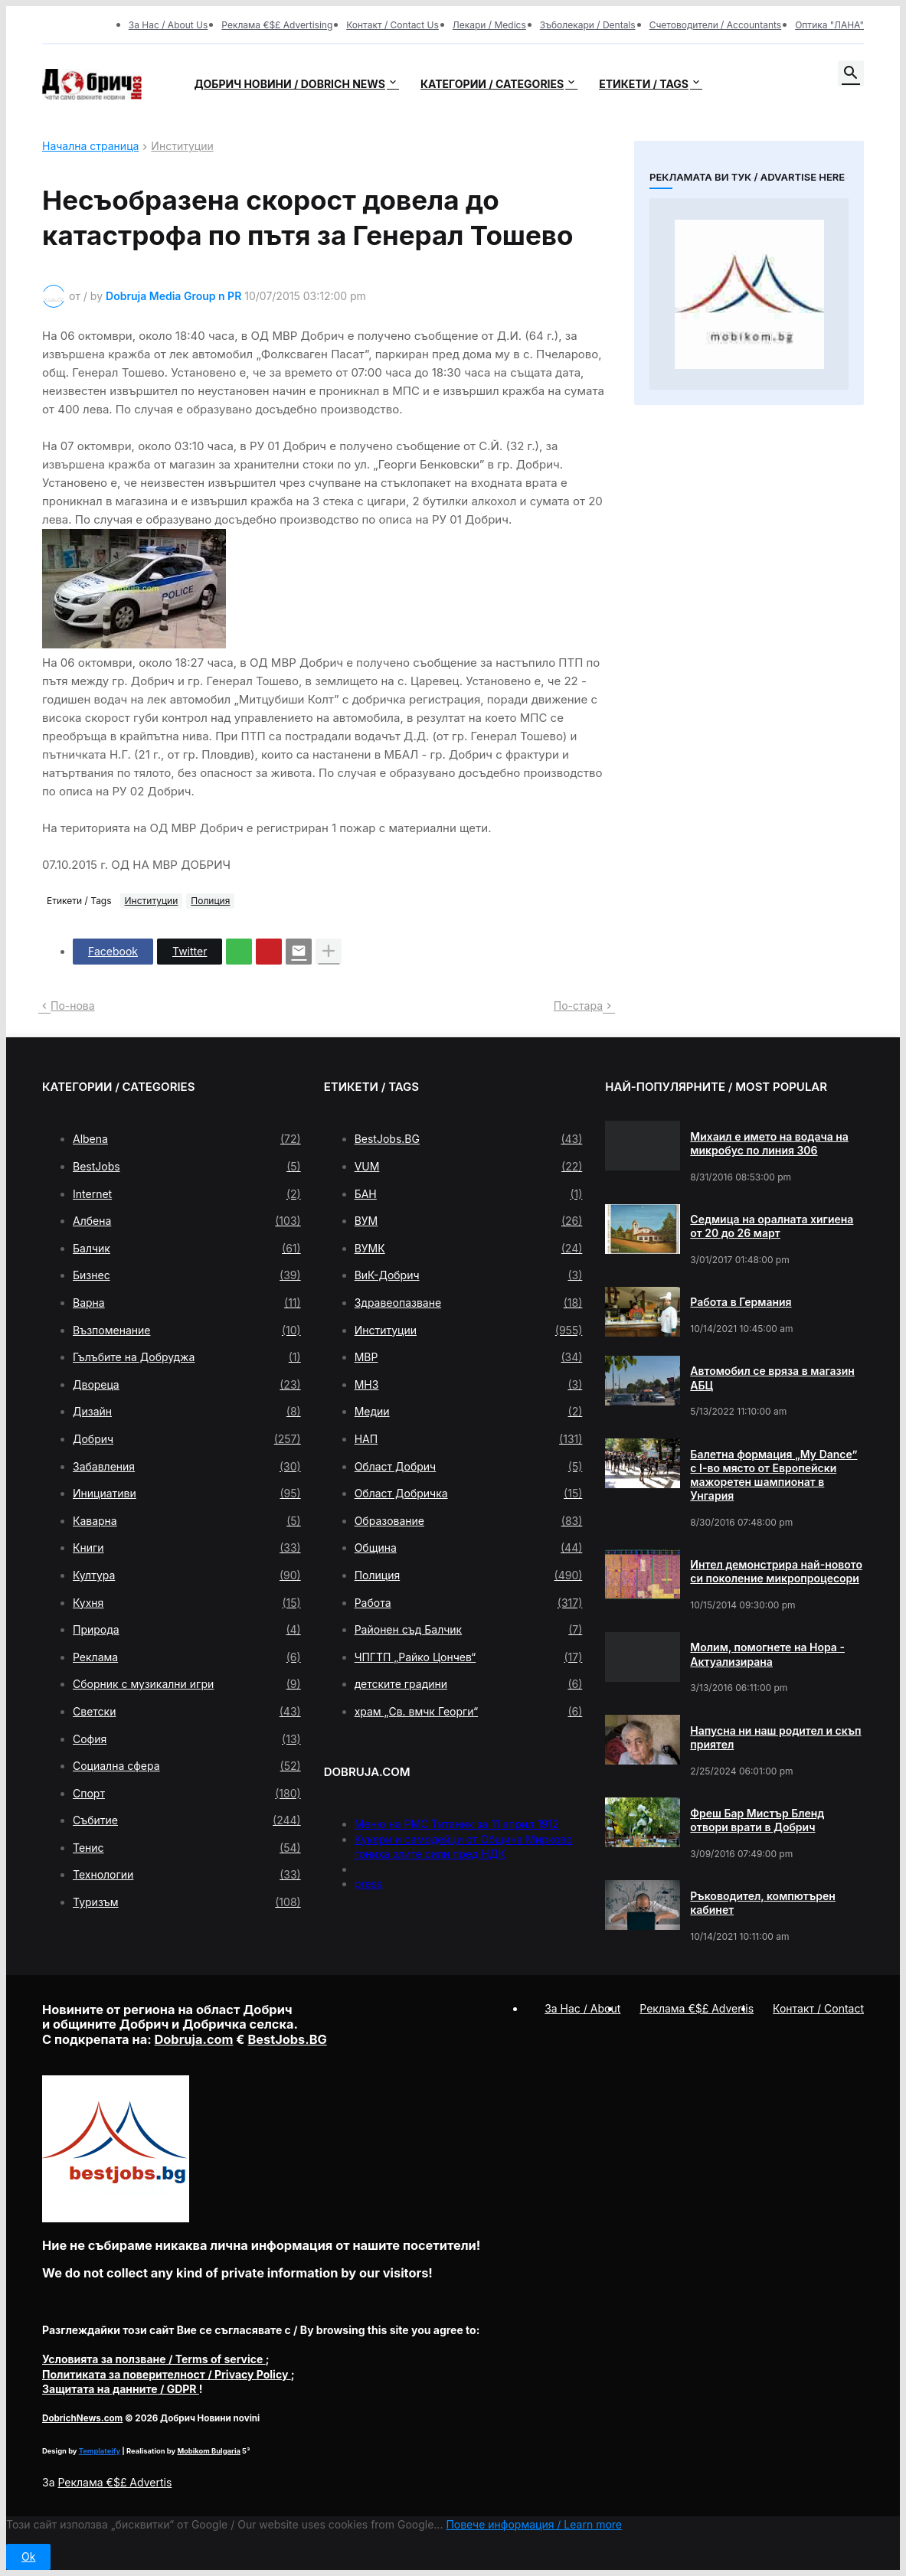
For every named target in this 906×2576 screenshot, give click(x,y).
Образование (469, 1521)
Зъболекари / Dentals (588, 25)
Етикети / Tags (643, 83)
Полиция (210, 900)
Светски (187, 1711)
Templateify (99, 2451)
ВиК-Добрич (469, 1275)
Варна (187, 1303)
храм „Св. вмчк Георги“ (469, 1711)
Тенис (187, 1848)
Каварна (187, 1521)
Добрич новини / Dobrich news (289, 83)
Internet (187, 1194)
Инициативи (187, 1493)
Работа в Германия (740, 1301)
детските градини (469, 1684)
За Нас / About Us (168, 25)
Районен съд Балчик (469, 1629)
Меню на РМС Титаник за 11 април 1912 (457, 1823)
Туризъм (187, 1902)
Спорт (187, 1793)
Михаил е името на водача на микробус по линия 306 (769, 1143)
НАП (469, 1439)
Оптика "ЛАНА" (829, 25)
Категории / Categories (492, 83)
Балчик (187, 1248)
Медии (469, 1411)
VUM (469, 1166)
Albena (187, 1139)
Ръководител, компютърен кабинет (763, 1902)
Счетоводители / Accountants (715, 25)
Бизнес (187, 1275)
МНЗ (469, 1384)
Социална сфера (187, 1766)
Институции (182, 146)
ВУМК (469, 1248)
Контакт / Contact (818, 2008)
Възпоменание (187, 1330)
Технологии (187, 1874)
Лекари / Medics (489, 25)
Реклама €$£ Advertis (114, 2482)
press (369, 1883)
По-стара (578, 1005)
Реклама (187, 1657)
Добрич (187, 1439)
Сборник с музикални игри (187, 1684)
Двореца (187, 1384)
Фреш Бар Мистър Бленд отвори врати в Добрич (757, 1820)
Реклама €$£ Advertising (276, 25)
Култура (187, 1575)
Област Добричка (469, 1493)
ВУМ (469, 1221)
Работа (469, 1603)
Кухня (187, 1603)
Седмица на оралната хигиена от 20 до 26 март (771, 1226)
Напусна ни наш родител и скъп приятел (775, 1737)
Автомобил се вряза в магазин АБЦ (772, 1377)
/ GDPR (120, 2388)
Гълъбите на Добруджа (187, 1357)
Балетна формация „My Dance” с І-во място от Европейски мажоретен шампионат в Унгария (773, 1475)
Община (469, 1548)
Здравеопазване (469, 1303)
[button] (851, 73)
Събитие (187, 1820)
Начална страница (90, 146)
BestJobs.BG (469, 1139)
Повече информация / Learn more (534, 2524)
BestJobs (187, 1166)
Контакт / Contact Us (392, 25)
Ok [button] (28, 2556)
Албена (187, 1221)
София (187, 1739)
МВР (469, 1357)
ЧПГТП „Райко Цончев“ (469, 1657)
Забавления (187, 1466)
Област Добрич (469, 1466)
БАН (469, 1194)
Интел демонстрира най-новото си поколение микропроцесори (776, 1571)
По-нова (73, 1005)
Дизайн (187, 1411)
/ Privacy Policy (166, 2374)
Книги (187, 1548)
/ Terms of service (154, 2358)
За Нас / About (582, 2008)
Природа (187, 1629)
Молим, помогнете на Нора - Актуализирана (767, 1654)
